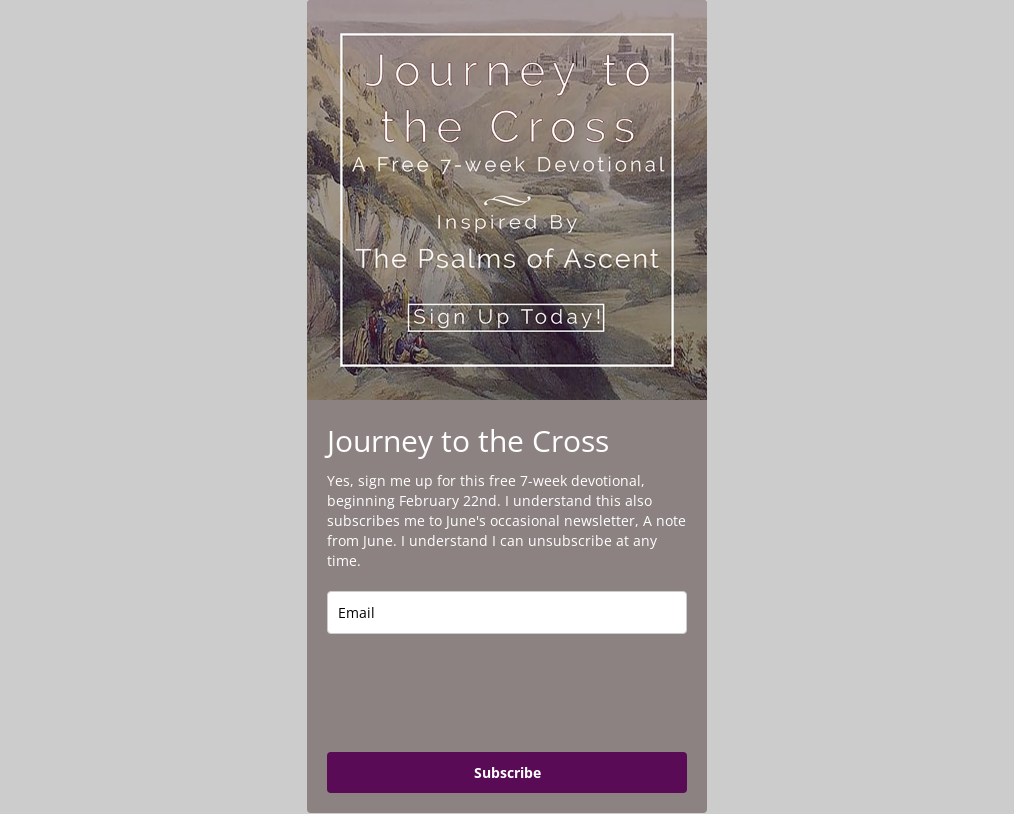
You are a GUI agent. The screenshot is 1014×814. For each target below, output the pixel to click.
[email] (507, 612)
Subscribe (507, 772)
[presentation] (479, 693)
